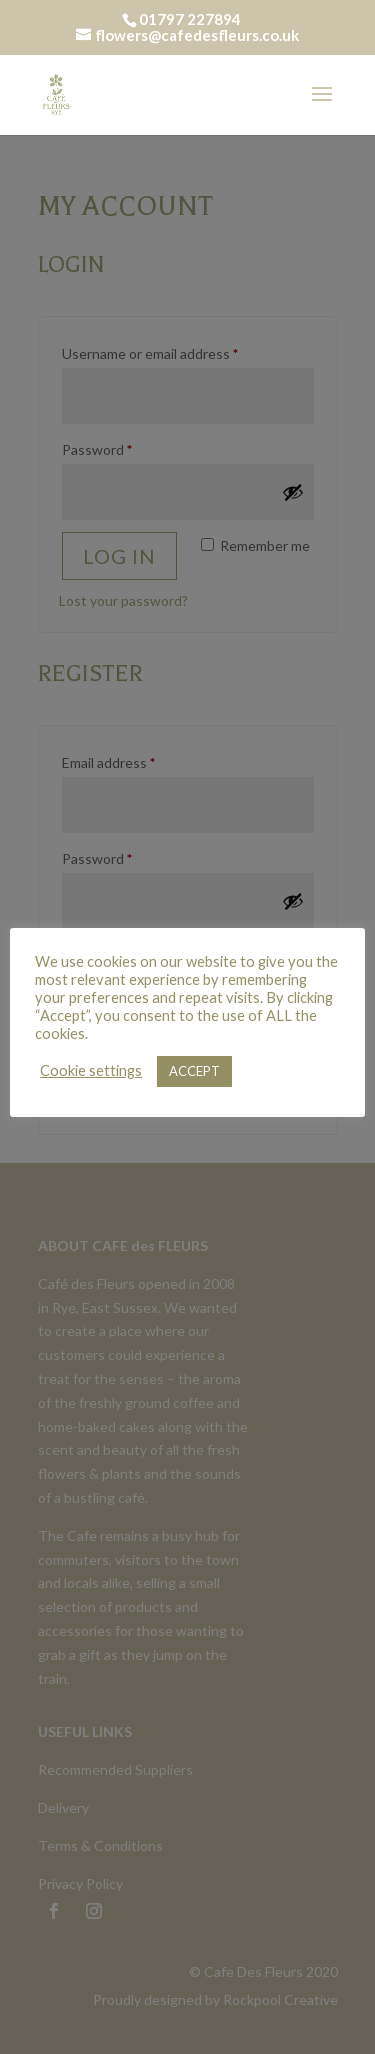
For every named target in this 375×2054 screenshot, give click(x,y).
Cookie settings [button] (91, 1070)
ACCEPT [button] (194, 1071)
